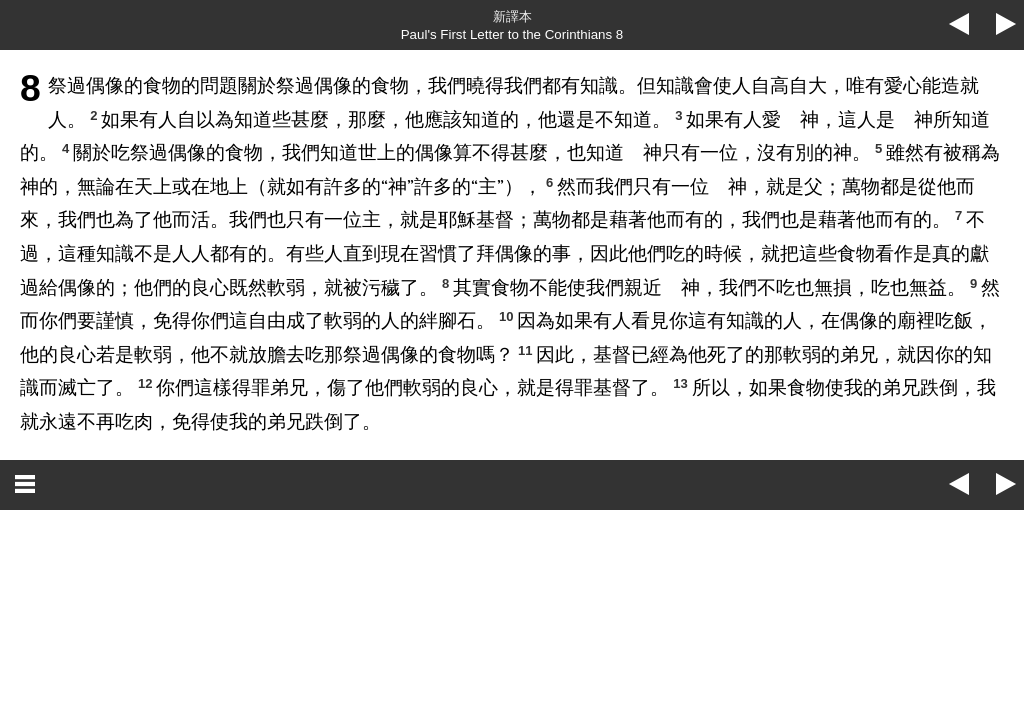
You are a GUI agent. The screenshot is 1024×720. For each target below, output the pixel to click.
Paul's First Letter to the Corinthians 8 (512, 34)
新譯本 (512, 16)
